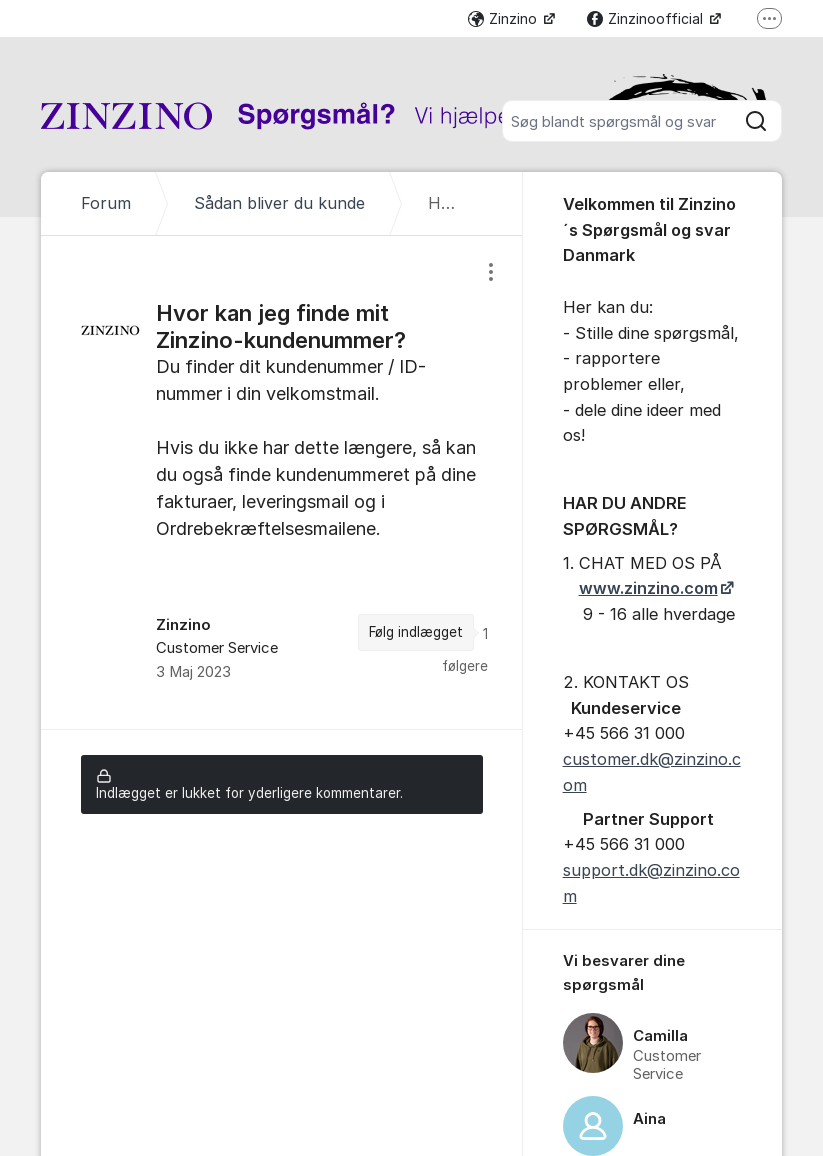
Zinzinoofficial (647, 18)
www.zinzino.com (648, 588)
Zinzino (504, 18)
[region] (281, 482)
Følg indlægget (416, 632)
